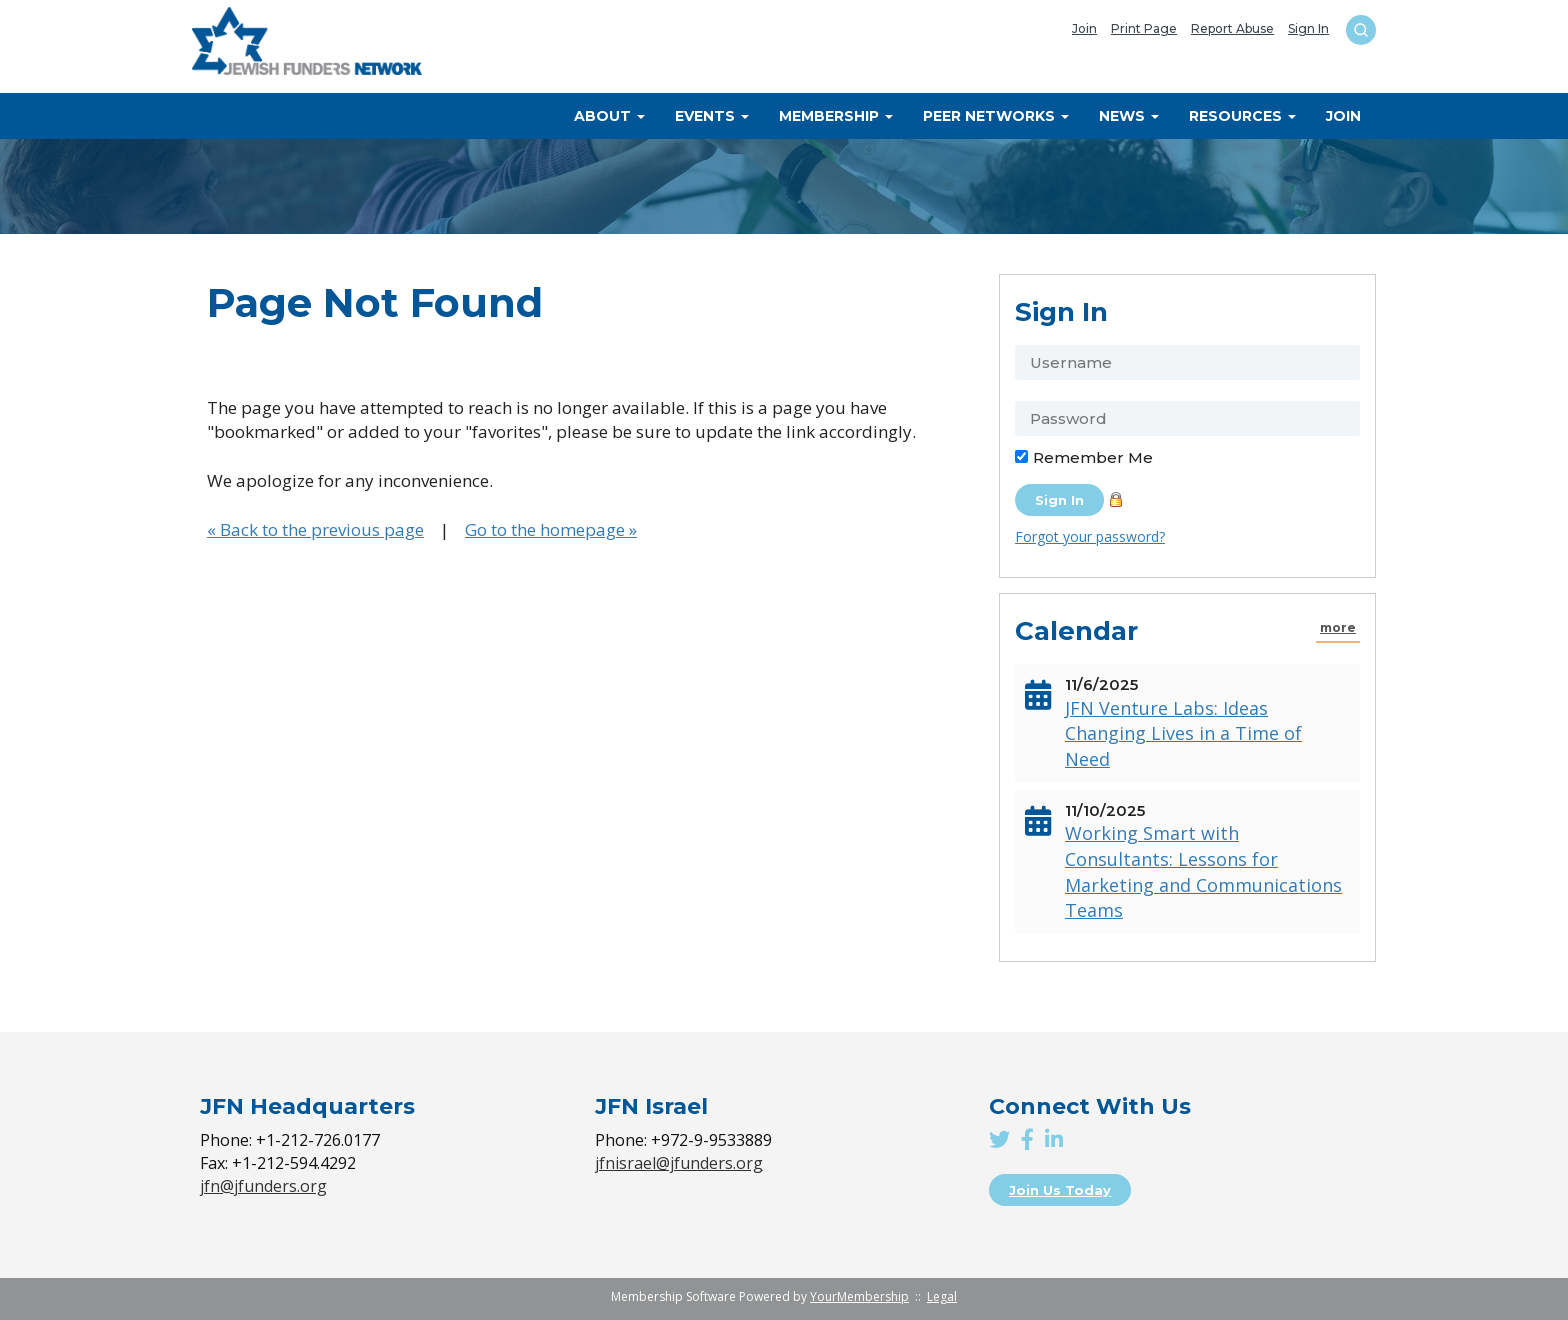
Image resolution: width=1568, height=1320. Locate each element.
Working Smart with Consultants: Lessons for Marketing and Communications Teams (1203, 871)
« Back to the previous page (315, 529)
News (1129, 116)
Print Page (1144, 29)
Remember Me (1093, 457)
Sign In (1308, 29)
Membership (836, 116)
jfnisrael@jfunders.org (679, 1163)
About (609, 116)
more (1338, 628)
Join (1084, 29)
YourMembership (859, 1296)
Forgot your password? (1090, 536)
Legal (942, 1296)
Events (712, 116)
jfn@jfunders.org (263, 1186)
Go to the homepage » (551, 529)
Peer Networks (996, 116)
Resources (1242, 116)
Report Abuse (1232, 29)
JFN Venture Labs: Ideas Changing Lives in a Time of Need (1183, 733)
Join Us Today (1060, 1190)
